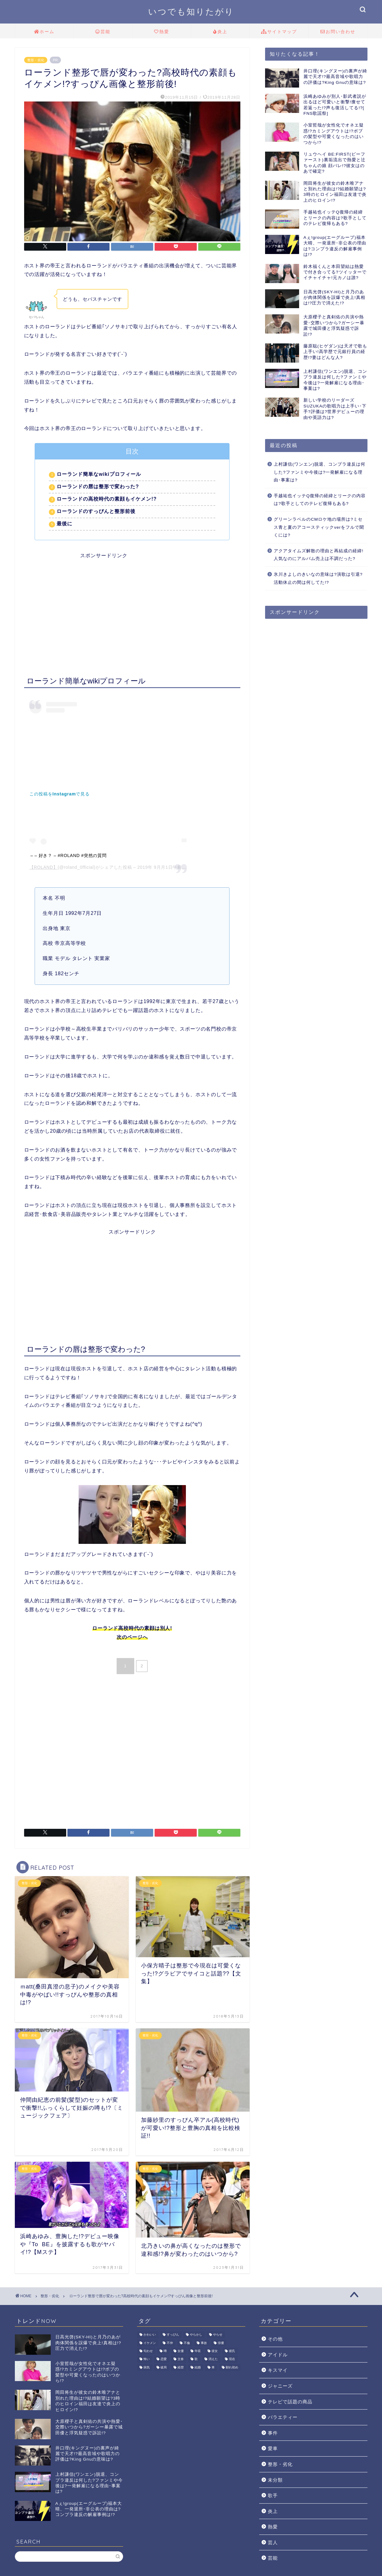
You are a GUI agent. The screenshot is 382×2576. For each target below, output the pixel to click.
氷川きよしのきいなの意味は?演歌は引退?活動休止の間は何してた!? (318, 578)
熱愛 (161, 32)
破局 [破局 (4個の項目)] (164, 2367)
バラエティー (283, 2417)
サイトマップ (279, 32)
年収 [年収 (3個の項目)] (198, 2351)
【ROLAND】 (43, 867)
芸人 (273, 2542)
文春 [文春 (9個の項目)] (181, 2359)
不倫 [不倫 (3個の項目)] (187, 2343)
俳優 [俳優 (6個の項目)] (221, 2343)
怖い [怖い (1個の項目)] (147, 2359)
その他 (275, 2338)
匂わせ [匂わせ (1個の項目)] (148, 2351)
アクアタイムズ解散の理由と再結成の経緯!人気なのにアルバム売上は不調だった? (318, 555)
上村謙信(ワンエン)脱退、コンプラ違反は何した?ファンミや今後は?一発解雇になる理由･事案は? (319, 472)
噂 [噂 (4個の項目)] (165, 2351)
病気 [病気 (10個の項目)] (147, 2367)
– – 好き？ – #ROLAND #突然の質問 (69, 855)
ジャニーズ (280, 2386)
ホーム (44, 32)
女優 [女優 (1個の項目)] (181, 2351)
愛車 (273, 2448)
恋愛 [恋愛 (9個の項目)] (164, 2359)
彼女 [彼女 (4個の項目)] (215, 2351)
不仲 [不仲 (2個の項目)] (170, 2343)
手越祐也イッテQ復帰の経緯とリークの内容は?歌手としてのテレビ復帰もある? (320, 499)
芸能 (102, 32)
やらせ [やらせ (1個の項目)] (217, 2335)
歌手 (273, 2495)
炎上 (220, 32)
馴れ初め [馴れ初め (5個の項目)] (232, 2367)
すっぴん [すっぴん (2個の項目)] (173, 2335)
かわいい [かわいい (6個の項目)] (150, 2335)
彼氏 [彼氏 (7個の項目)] (232, 2351)
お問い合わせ (337, 32)
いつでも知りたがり (191, 11)
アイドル (278, 2354)
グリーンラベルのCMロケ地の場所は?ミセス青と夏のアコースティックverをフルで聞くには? (319, 527)
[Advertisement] (132, 602)
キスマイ (278, 2370)
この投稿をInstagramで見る (59, 793)
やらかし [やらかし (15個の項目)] (196, 2335)
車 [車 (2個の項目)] (213, 2367)
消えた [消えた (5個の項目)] (213, 2359)
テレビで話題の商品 (290, 2401)
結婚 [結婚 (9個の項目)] (198, 2367)
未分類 (275, 2480)
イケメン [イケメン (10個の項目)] (150, 2343)
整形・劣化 (35, 60)
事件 (273, 2433)
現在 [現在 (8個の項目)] (232, 2359)
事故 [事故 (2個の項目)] (204, 2343)
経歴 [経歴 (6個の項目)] (181, 2367)
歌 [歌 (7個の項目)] (196, 2359)
